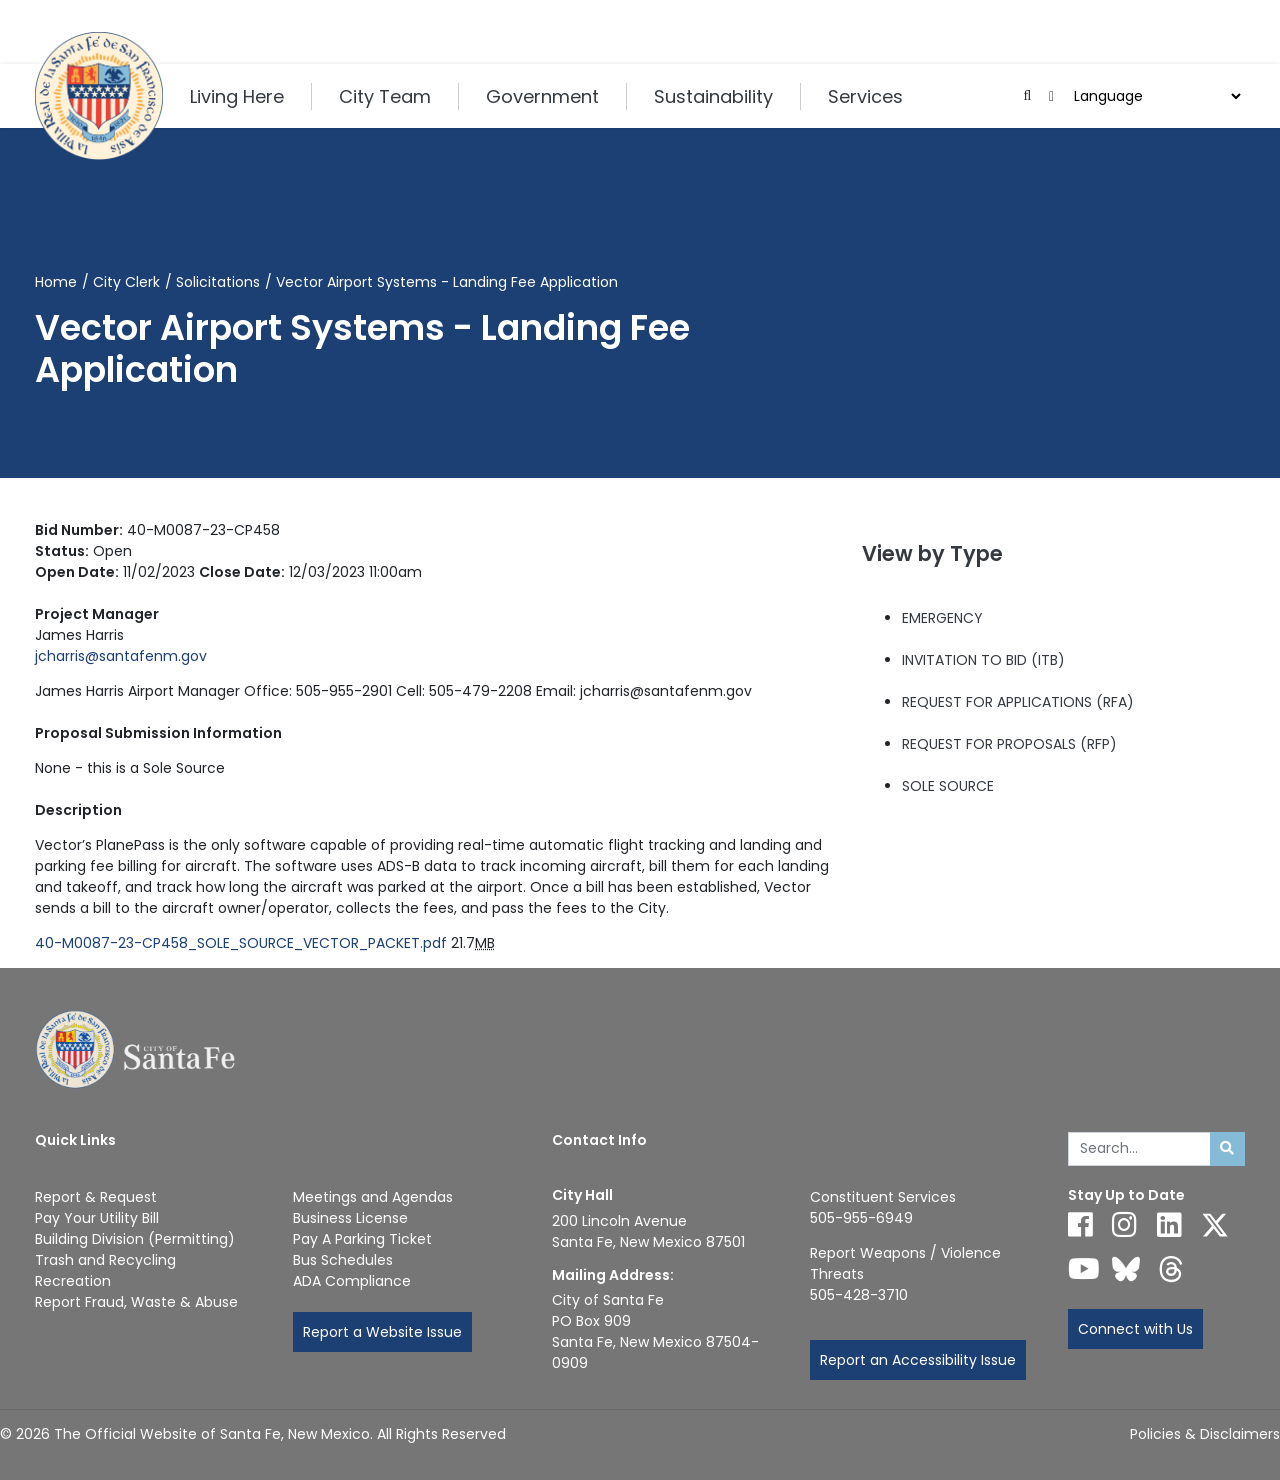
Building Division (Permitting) (135, 1239)
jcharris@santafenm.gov (121, 656)
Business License (350, 1218)
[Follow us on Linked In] (1169, 1225)
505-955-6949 (861, 1218)
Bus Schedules (343, 1260)
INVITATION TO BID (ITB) (983, 660)
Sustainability (713, 96)
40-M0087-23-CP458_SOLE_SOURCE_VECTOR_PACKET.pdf (241, 943)
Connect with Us (1135, 1329)
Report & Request (96, 1197)
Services (865, 96)
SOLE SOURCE (948, 786)
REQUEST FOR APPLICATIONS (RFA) (1018, 702)
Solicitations (218, 282)
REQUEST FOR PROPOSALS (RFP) (1009, 744)
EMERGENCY (942, 618)
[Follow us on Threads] (1171, 1269)
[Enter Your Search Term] (1139, 1149)
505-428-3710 (859, 1295)
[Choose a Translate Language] (1155, 96)
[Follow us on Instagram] (1124, 1225)
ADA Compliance (352, 1281)
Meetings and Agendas (373, 1197)
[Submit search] (1227, 1149)
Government (542, 96)
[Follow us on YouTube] (1084, 1269)
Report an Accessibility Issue (918, 1360)
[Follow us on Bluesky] (1126, 1269)
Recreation (73, 1281)
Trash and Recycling (105, 1260)
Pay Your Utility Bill (97, 1218)
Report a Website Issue (382, 1332)
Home (56, 282)
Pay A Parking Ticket (362, 1239)
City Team (385, 96)
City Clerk (126, 282)
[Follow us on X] (1215, 1225)
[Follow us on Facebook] (1080, 1225)
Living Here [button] (237, 96)
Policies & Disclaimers (1205, 1434)
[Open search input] (1027, 96)
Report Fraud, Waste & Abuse (136, 1302)
